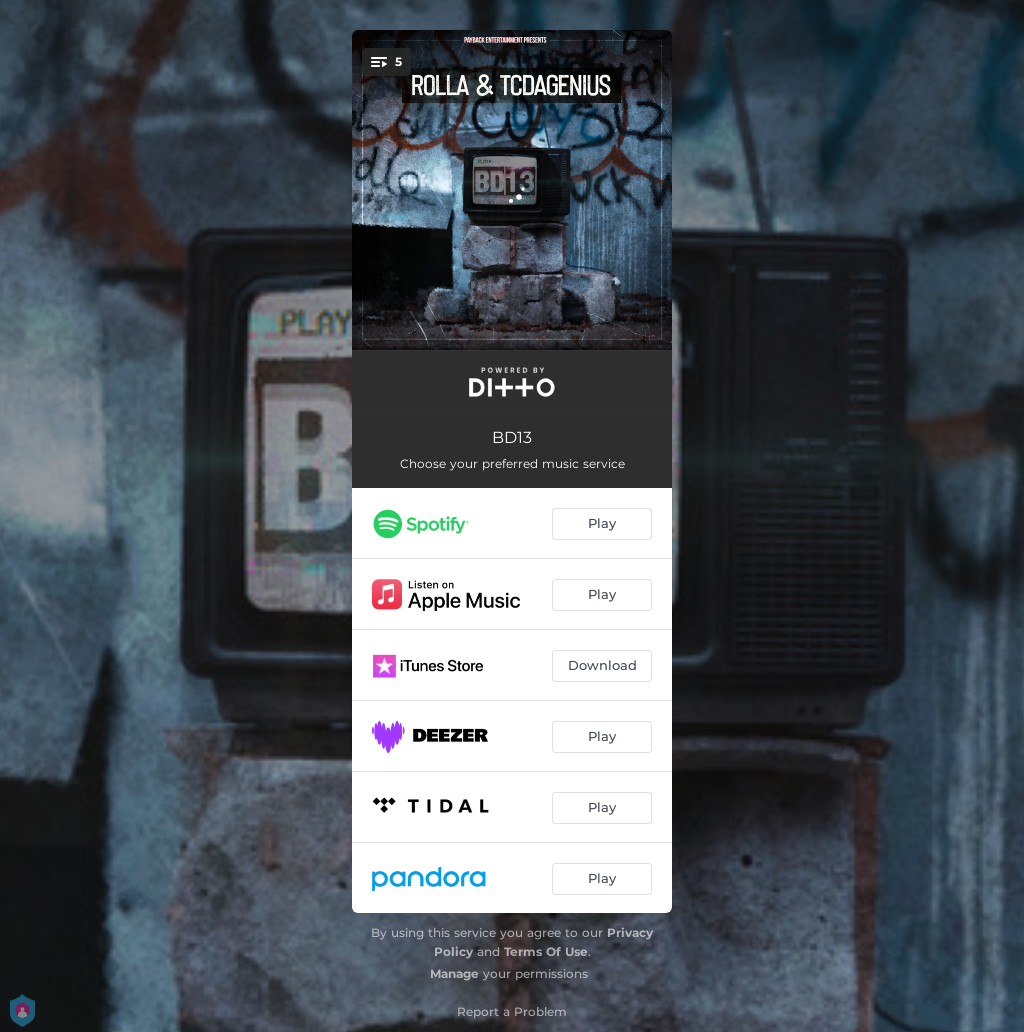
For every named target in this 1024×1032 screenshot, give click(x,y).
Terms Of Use (546, 951)
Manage (454, 973)
